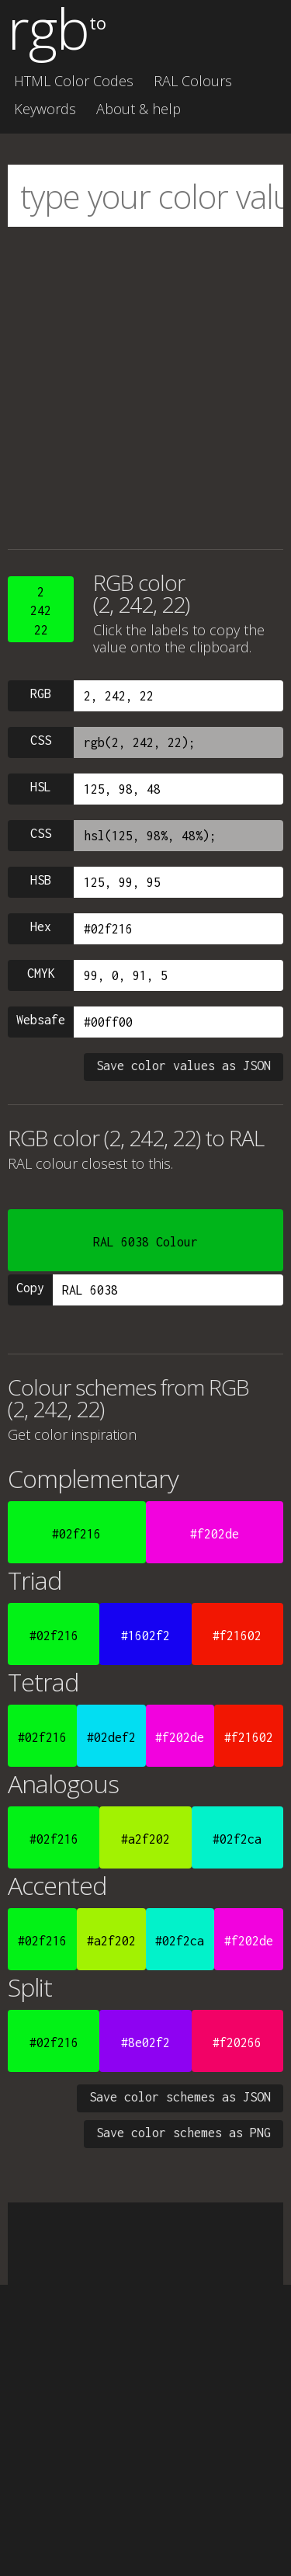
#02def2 (111, 1737)
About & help (138, 108)
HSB (40, 880)
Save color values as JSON (183, 1065)
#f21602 (237, 1636)
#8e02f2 (145, 2042)
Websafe (40, 1020)
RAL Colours (193, 80)
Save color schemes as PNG (183, 2133)
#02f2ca (237, 1839)
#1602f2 (145, 1636)
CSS (40, 740)
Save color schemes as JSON (180, 2097)
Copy (30, 1288)
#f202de (214, 1534)
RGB (40, 693)
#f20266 (237, 2042)
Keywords (45, 108)
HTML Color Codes (73, 80)
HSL (40, 787)
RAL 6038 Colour (145, 1242)
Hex (40, 926)
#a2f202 (145, 1839)
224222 (40, 611)
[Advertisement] (145, 388)
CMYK (41, 973)
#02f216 (76, 1534)
